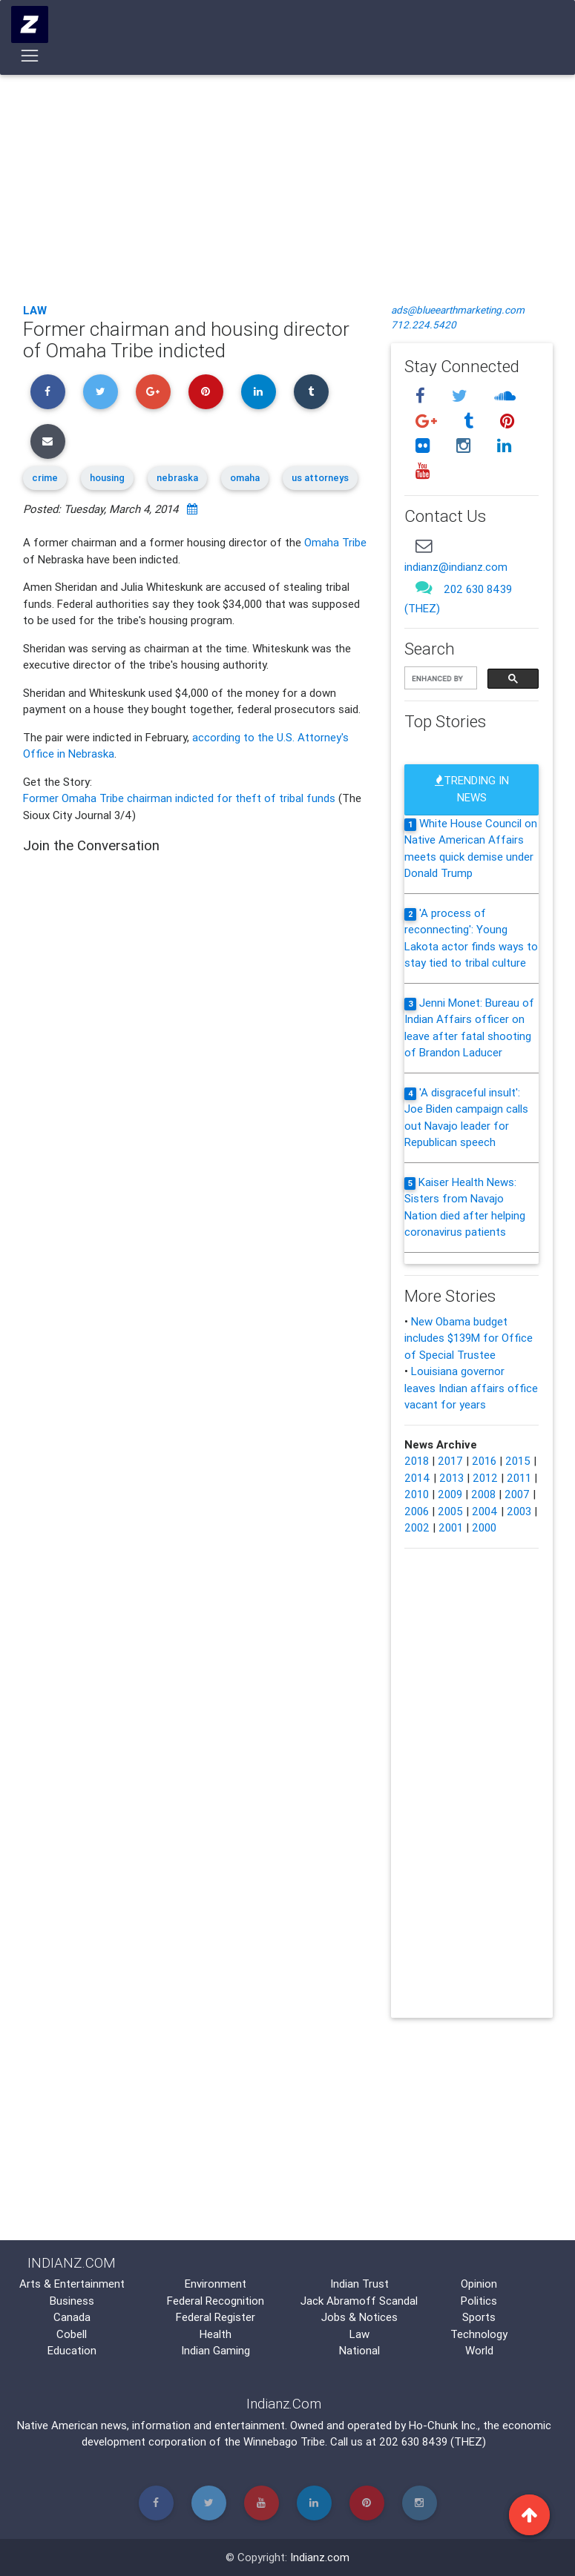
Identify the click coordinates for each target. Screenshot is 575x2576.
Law (35, 310)
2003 (519, 1511)
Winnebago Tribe (284, 2441)
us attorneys (320, 477)
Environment (215, 2284)
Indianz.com (319, 2557)
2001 (450, 1527)
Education (71, 2350)
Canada (72, 2317)
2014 (417, 1478)
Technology (478, 2334)
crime (45, 477)
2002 (417, 1527)
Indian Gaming (215, 2350)
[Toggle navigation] (30, 59)
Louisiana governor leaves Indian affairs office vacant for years (471, 1387)
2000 (484, 1527)
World (479, 2350)
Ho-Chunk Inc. (443, 2425)
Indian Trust (359, 2284)
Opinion (479, 2284)
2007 (517, 1494)
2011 (519, 1478)
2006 (416, 1511)
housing (107, 477)
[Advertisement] (288, 181)
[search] (439, 678)
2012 (485, 1478)
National (359, 2350)
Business (72, 2301)
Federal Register (215, 2317)
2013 (451, 1478)
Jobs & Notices (359, 2317)
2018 (416, 1461)
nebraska (177, 477)
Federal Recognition (215, 2301)
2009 (450, 1494)
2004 (485, 1511)
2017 (450, 1461)
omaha (245, 477)
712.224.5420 (423, 324)
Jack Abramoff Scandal (359, 2301)
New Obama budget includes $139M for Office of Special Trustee (468, 1338)
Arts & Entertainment (72, 2284)
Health (215, 2334)
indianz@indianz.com (455, 567)
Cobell (71, 2334)
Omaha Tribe (335, 542)
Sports (479, 2317)
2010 (416, 1494)
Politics (479, 2301)
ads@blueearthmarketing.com (458, 310)
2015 (517, 1461)
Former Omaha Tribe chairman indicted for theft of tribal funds (180, 798)
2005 (450, 1511)
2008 (483, 1494)
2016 (484, 1461)
